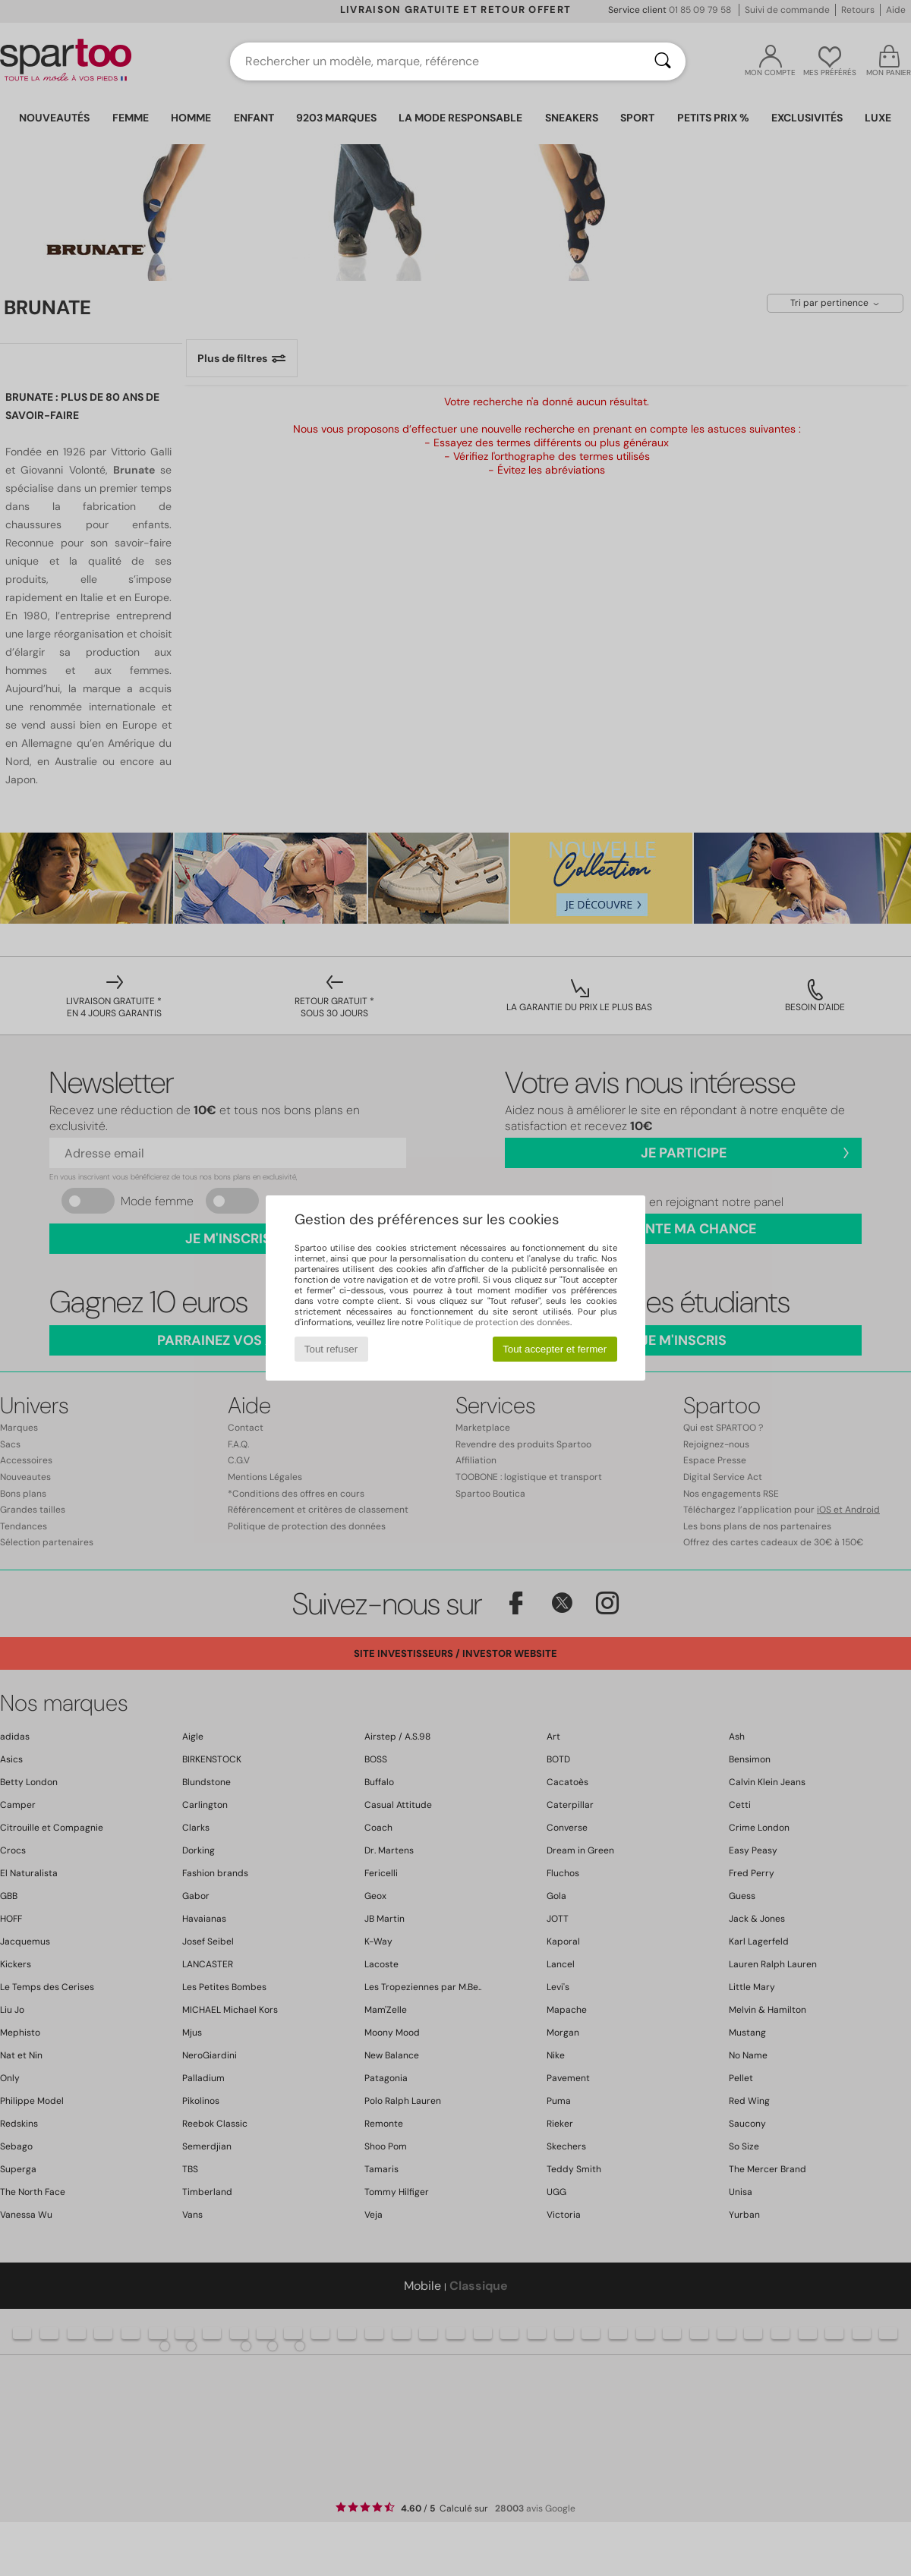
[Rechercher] (663, 61)
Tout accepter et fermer (555, 1349)
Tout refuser (331, 1349)
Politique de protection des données (497, 1322)
